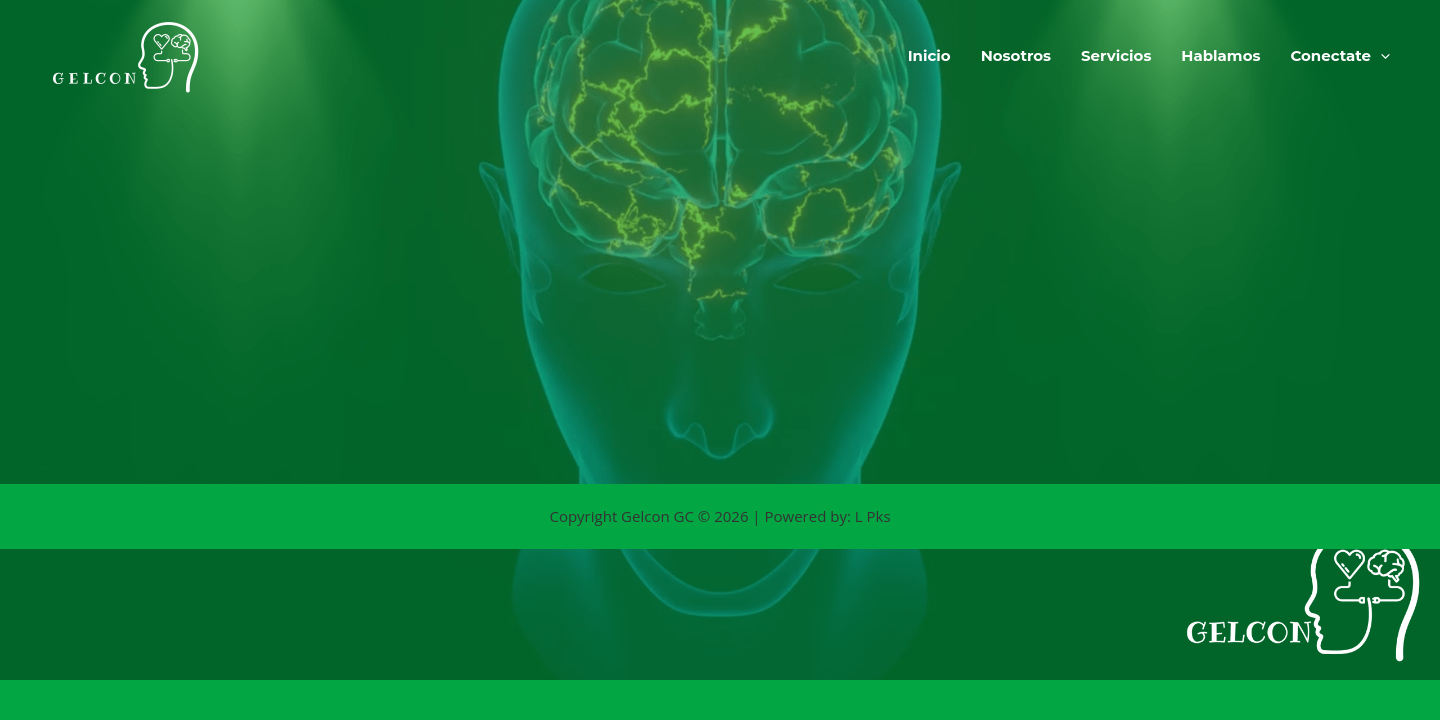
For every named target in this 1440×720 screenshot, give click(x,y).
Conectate (1340, 56)
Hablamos (1220, 55)
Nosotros (1016, 55)
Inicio (929, 55)
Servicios (1116, 55)
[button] (1380, 56)
